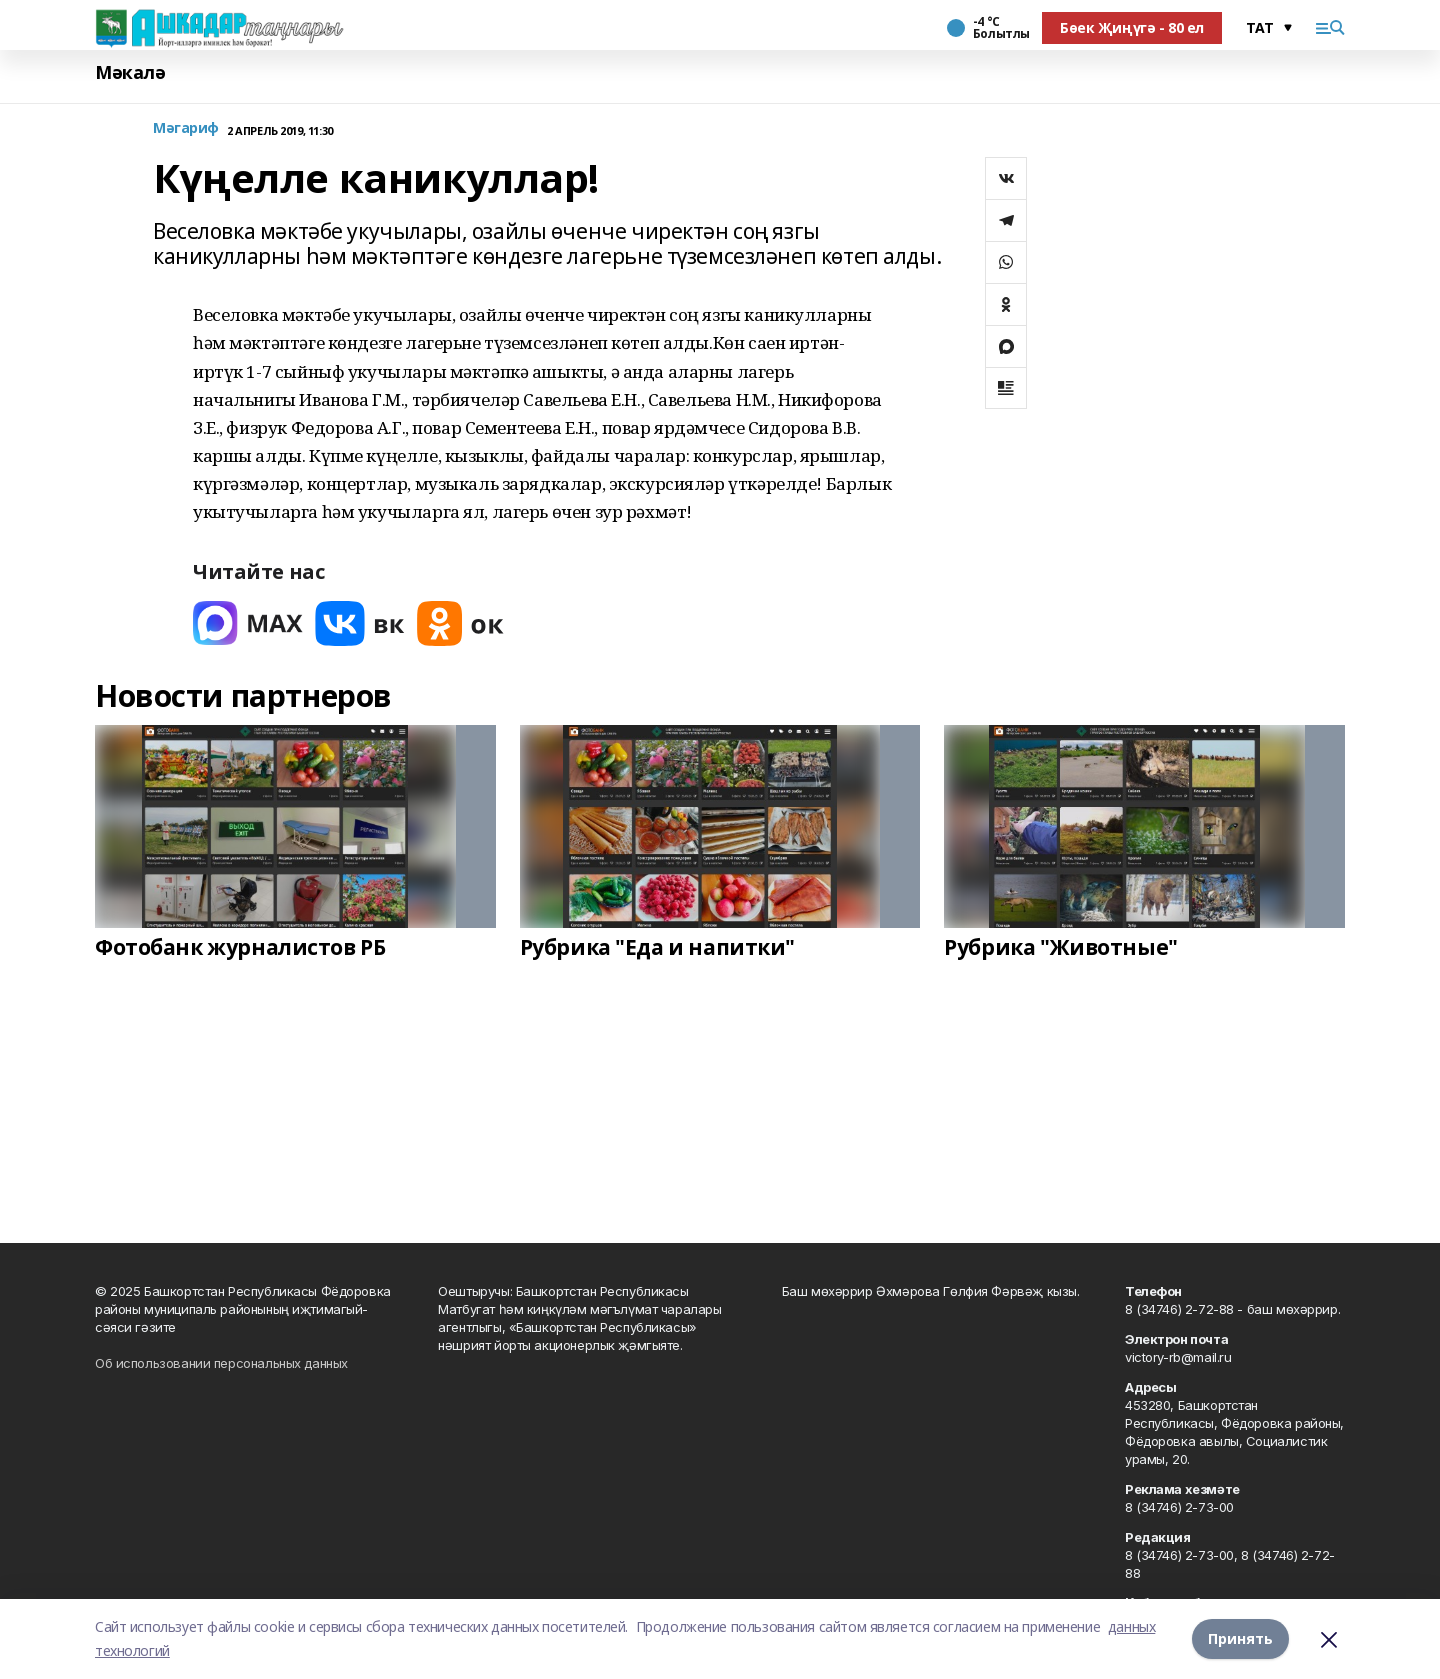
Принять (1240, 1638)
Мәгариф (186, 128)
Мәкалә (130, 72)
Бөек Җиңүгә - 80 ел (1132, 27)
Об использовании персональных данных (221, 1363)
